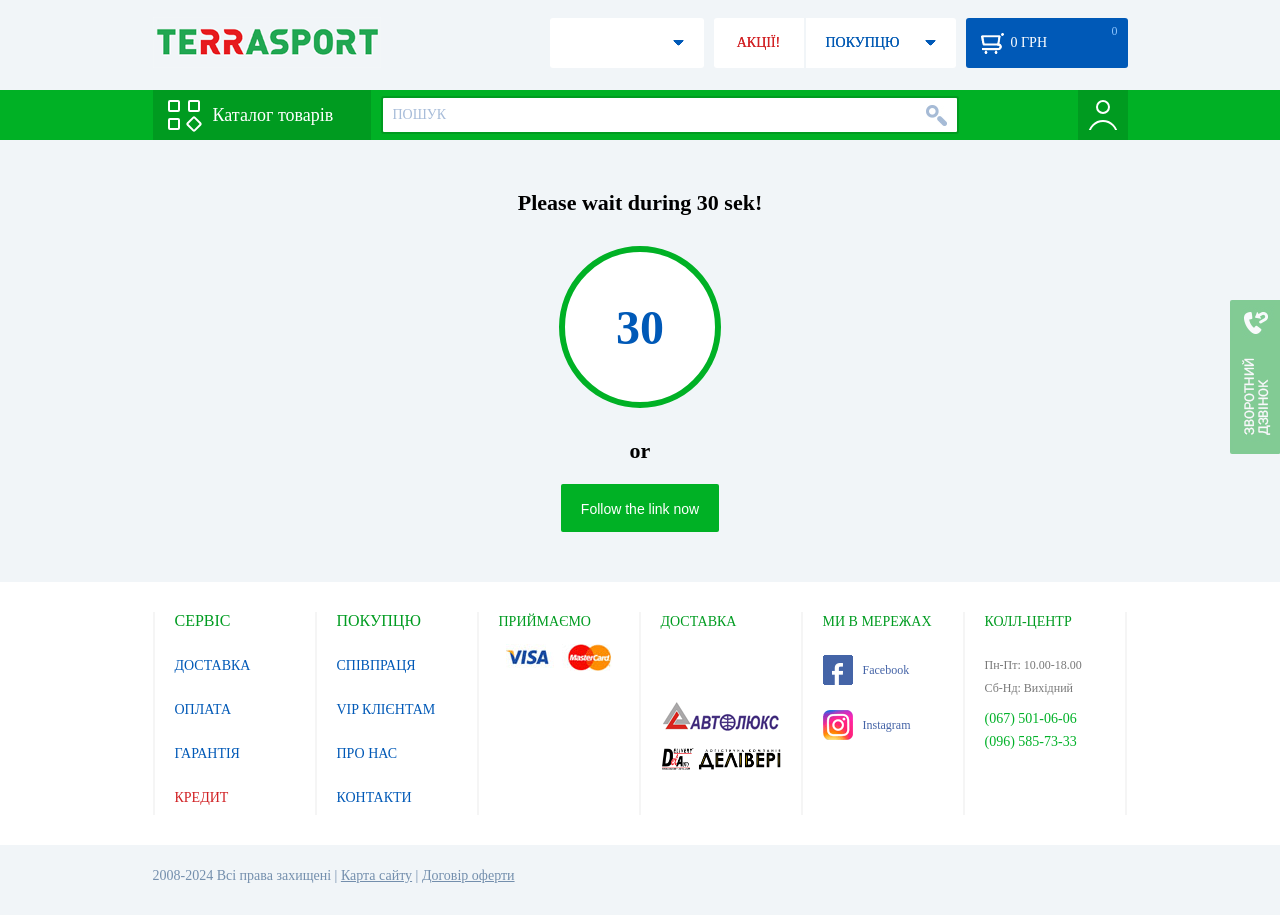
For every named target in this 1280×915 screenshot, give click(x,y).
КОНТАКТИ (374, 797)
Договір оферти (468, 875)
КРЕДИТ (202, 797)
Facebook (866, 670)
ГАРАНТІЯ (207, 753)
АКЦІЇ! (759, 42)
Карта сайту (376, 875)
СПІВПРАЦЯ (376, 665)
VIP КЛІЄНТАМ (386, 709)
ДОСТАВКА (213, 665)
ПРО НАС (367, 753)
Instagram (867, 725)
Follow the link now (640, 509)
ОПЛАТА (203, 709)
